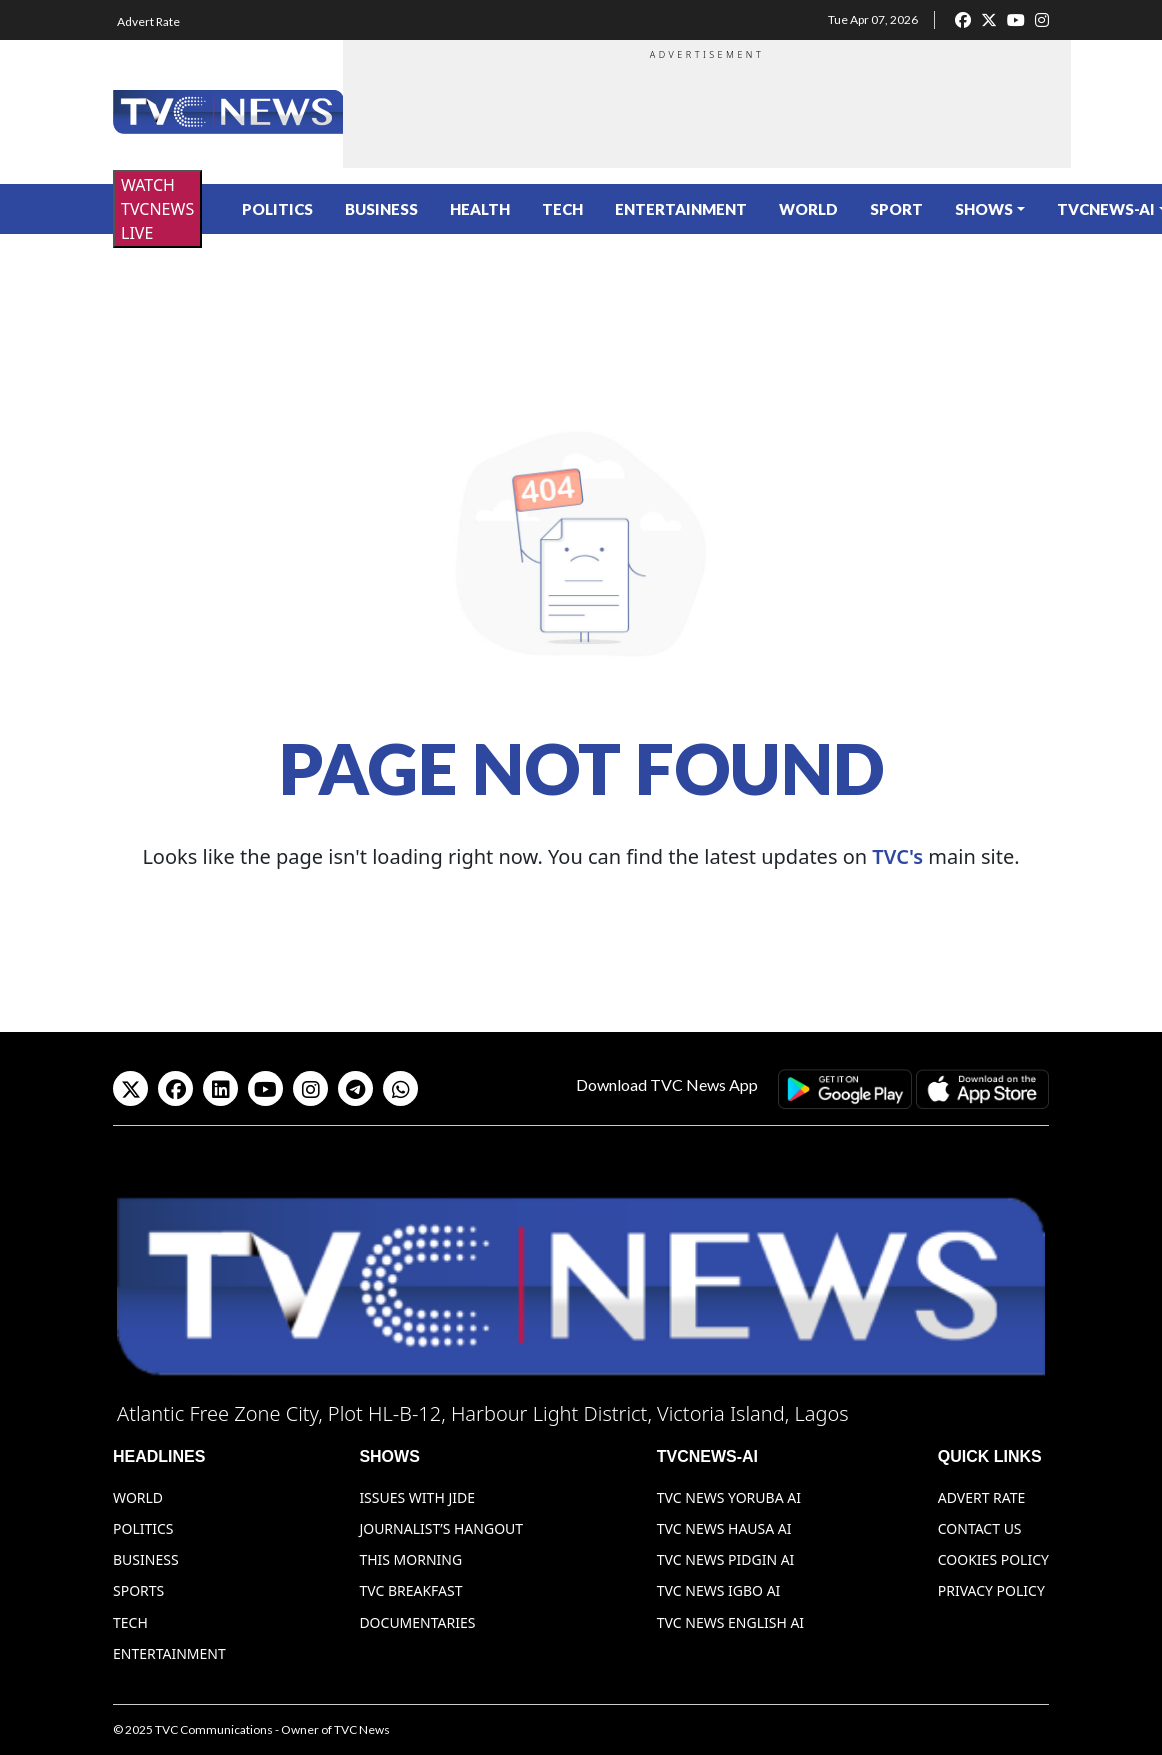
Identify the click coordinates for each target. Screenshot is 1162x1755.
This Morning (410, 1559)
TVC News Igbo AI (719, 1590)
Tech (562, 209)
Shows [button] (984, 209)
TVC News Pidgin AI (726, 1559)
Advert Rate (148, 21)
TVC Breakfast (410, 1590)
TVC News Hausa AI (724, 1528)
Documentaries (417, 1622)
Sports (138, 1590)
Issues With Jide (417, 1497)
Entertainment (681, 209)
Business (381, 209)
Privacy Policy (991, 1590)
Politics (277, 209)
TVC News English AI (730, 1622)
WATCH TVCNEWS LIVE (157, 209)
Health (480, 209)
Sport (896, 209)
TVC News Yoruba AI (729, 1497)
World (808, 209)
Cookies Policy (993, 1559)
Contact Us (980, 1528)
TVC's (897, 856)
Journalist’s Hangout (441, 1528)
